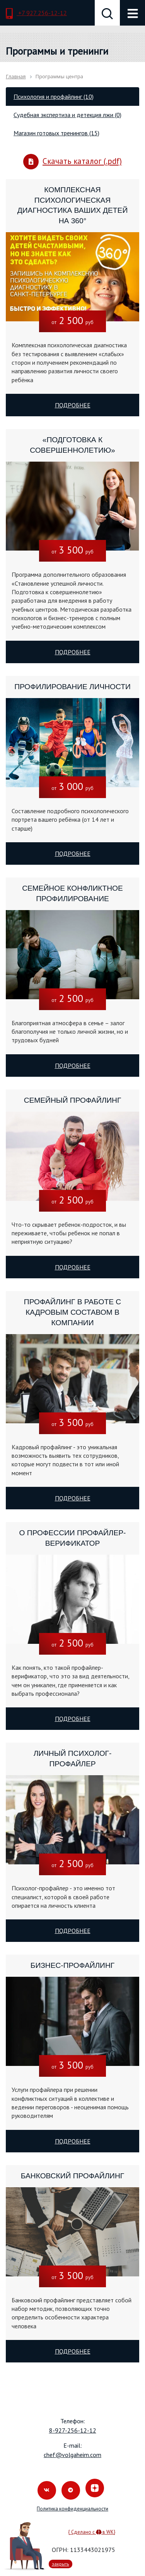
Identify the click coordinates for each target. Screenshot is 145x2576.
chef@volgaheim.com (72, 2455)
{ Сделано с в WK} (91, 2532)
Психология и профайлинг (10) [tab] (54, 96)
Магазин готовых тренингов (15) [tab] (56, 133)
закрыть (60, 2564)
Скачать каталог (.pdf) (72, 161)
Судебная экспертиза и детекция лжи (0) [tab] (67, 115)
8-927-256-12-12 (72, 2430)
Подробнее (72, 405)
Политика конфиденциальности (72, 2508)
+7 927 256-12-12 (36, 13)
